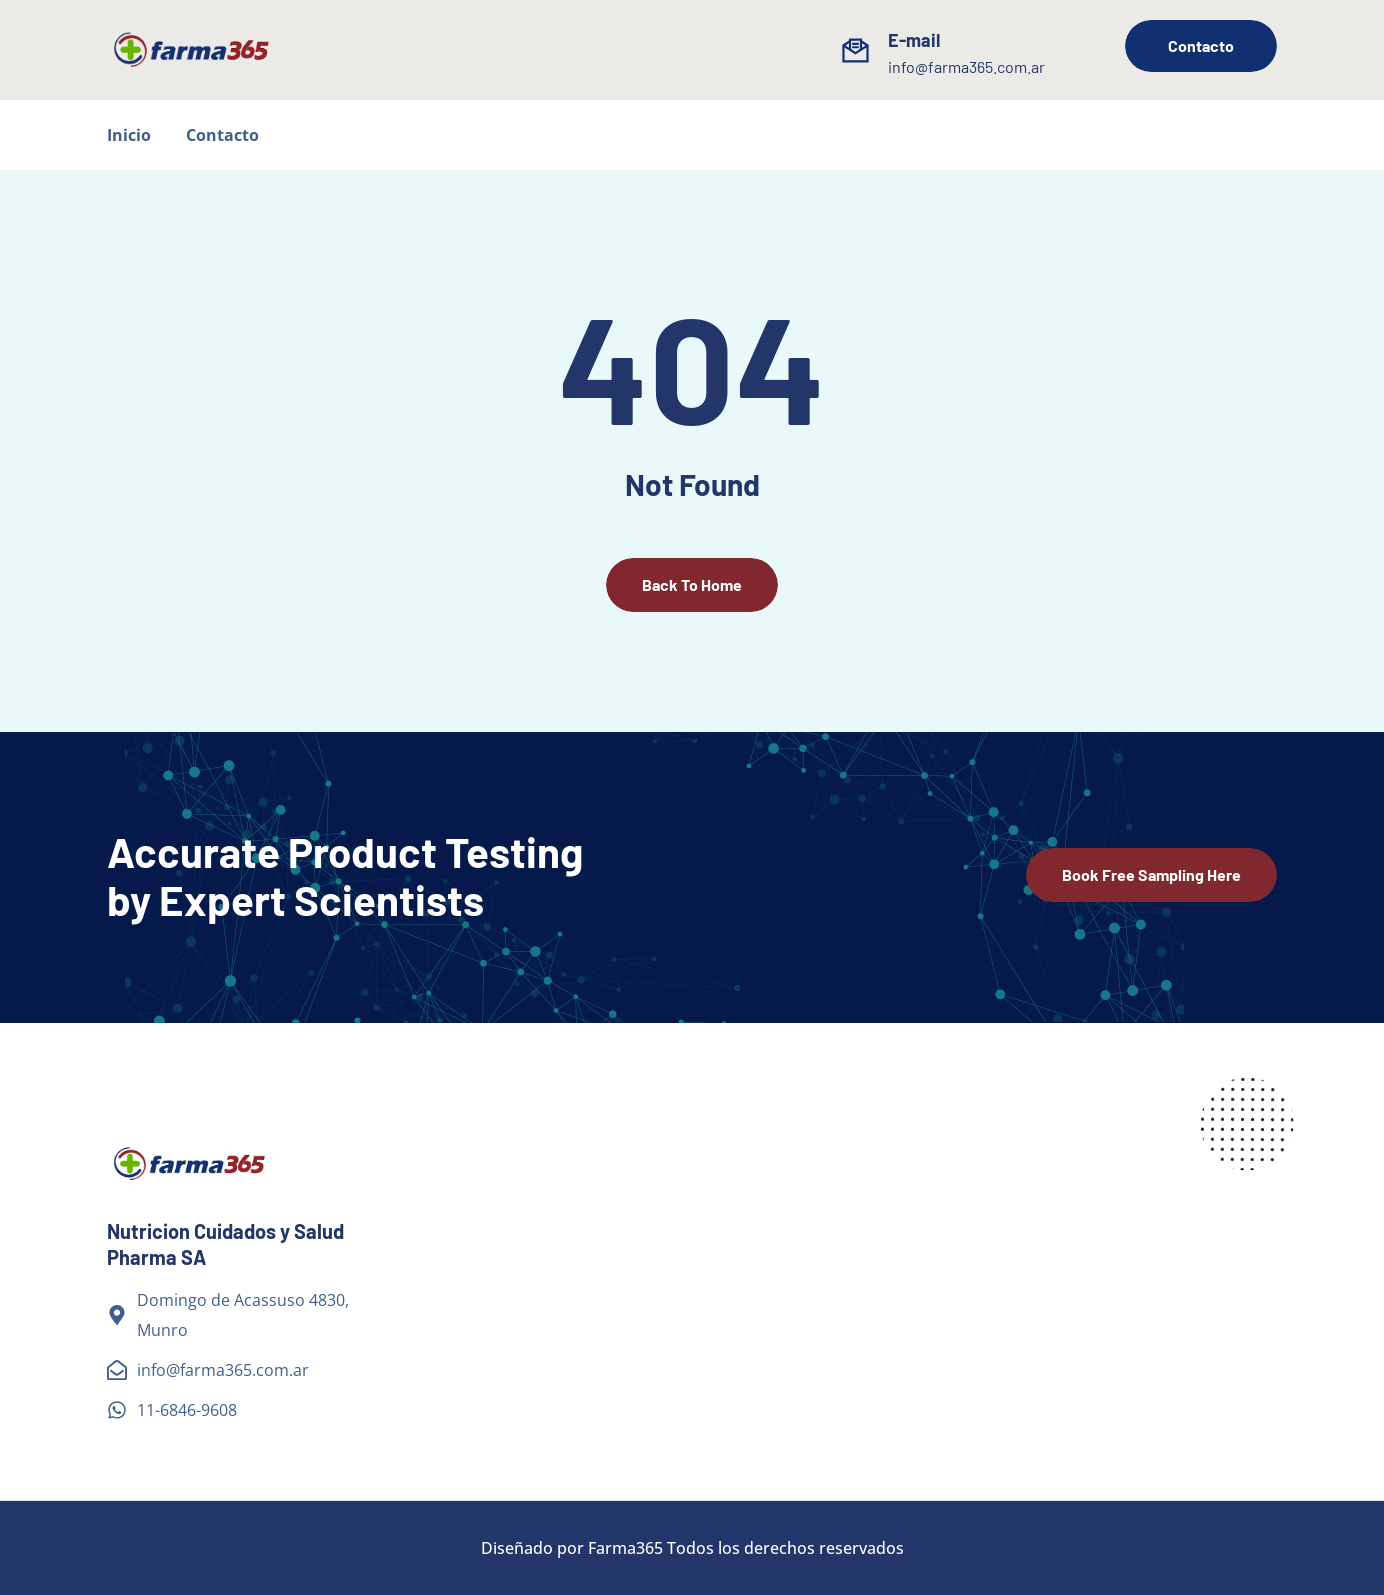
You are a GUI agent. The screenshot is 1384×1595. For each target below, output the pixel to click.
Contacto (222, 135)
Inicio (129, 135)
